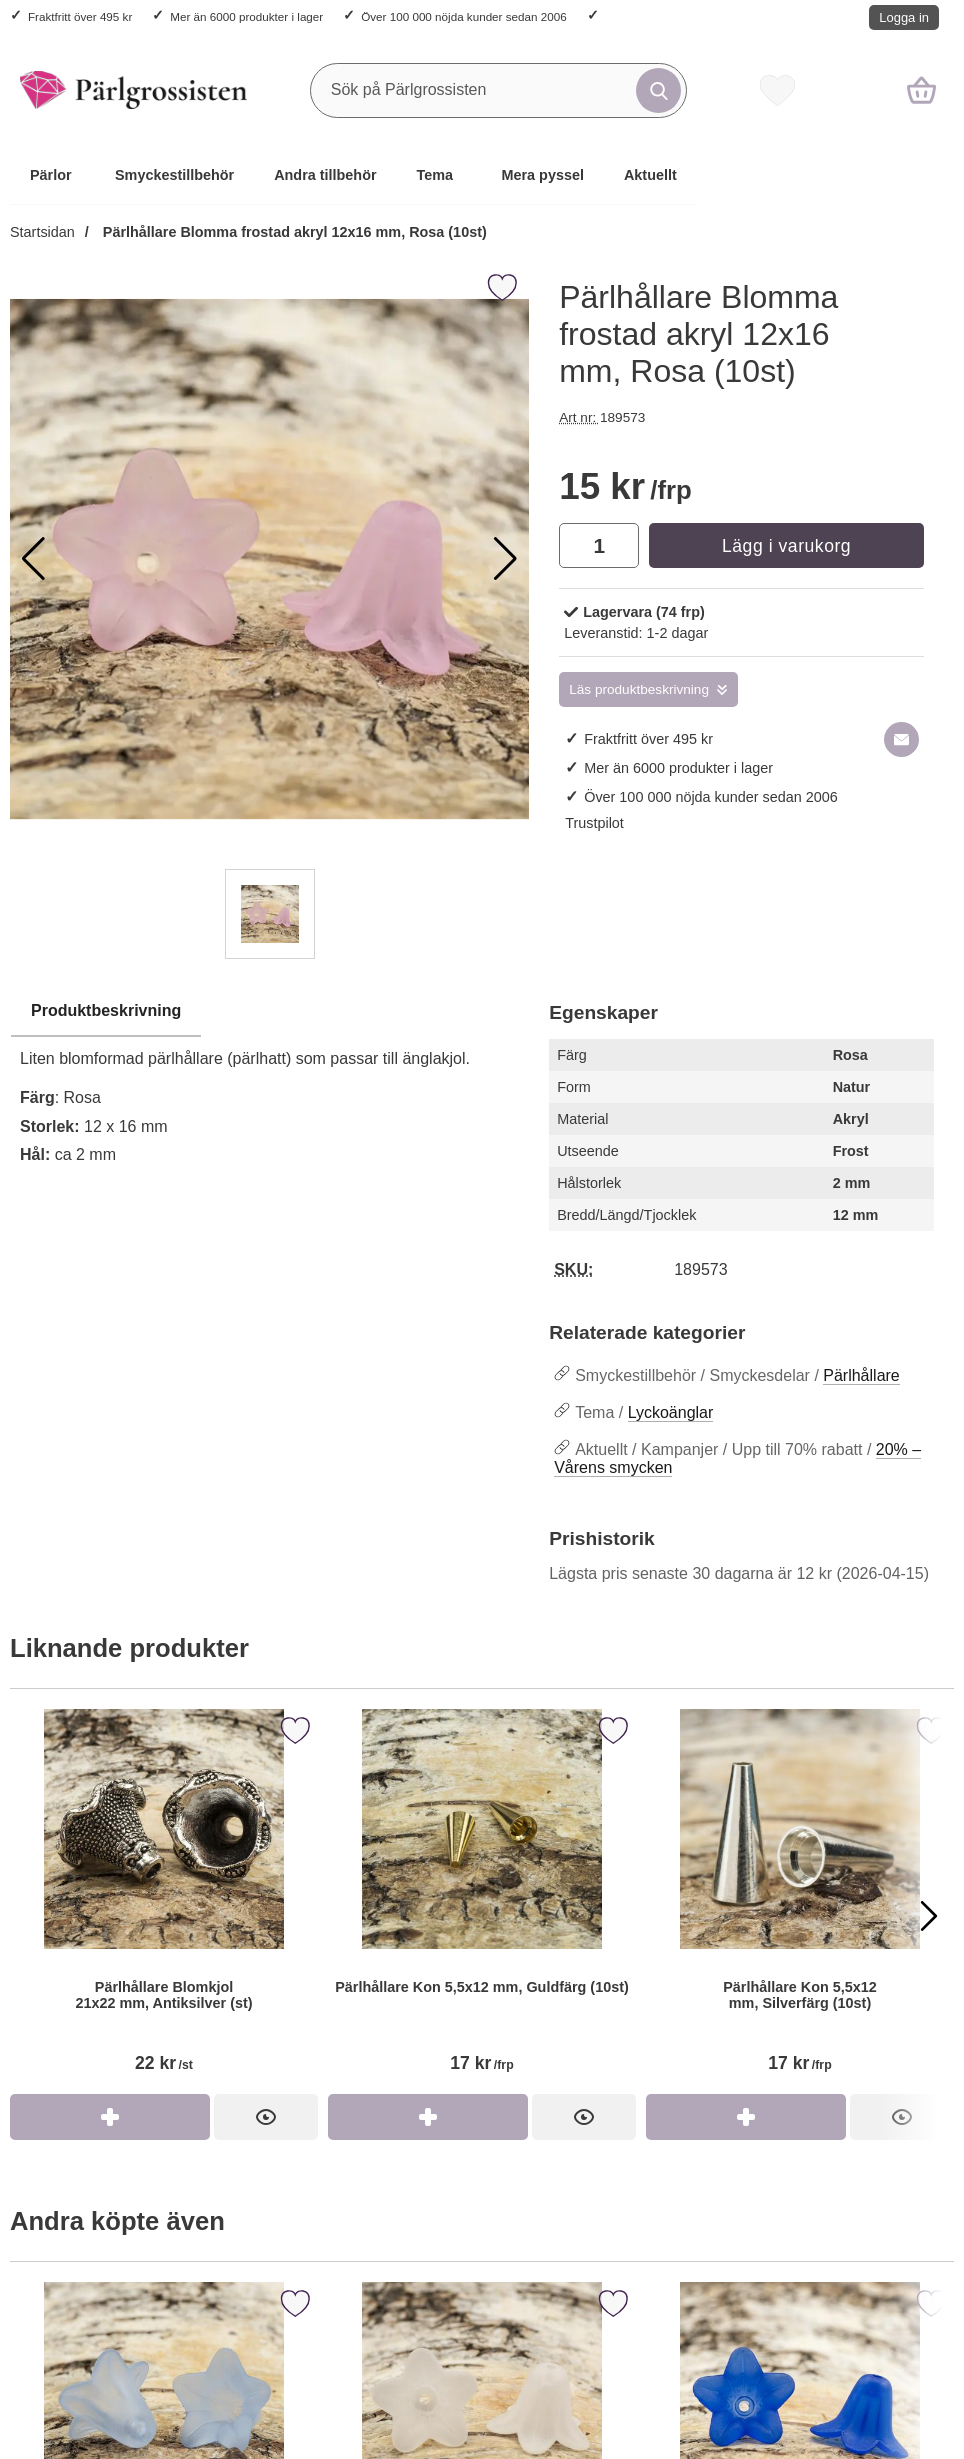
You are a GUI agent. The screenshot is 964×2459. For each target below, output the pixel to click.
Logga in (904, 17)
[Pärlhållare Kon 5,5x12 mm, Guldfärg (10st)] (482, 1901)
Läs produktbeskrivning (639, 689)
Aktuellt (650, 175)
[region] (269, 1012)
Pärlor (51, 175)
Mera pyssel (543, 175)
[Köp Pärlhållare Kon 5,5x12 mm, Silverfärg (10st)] (746, 2117)
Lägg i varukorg (786, 546)
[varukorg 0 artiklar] (921, 90)
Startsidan (42, 232)
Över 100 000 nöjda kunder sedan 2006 (463, 16)
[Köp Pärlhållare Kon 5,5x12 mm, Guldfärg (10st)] (428, 2117)
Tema (435, 175)
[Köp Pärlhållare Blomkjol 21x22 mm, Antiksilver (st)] (110, 2117)
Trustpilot (594, 823)
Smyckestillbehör (174, 175)
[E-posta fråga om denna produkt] (901, 739)
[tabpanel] (269, 1088)
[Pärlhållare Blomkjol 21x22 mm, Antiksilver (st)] (164, 1901)
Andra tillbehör (325, 175)
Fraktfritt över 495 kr (80, 16)
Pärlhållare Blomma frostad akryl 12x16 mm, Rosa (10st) (293, 232)
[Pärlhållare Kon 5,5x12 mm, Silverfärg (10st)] (800, 1901)
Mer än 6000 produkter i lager (246, 16)
